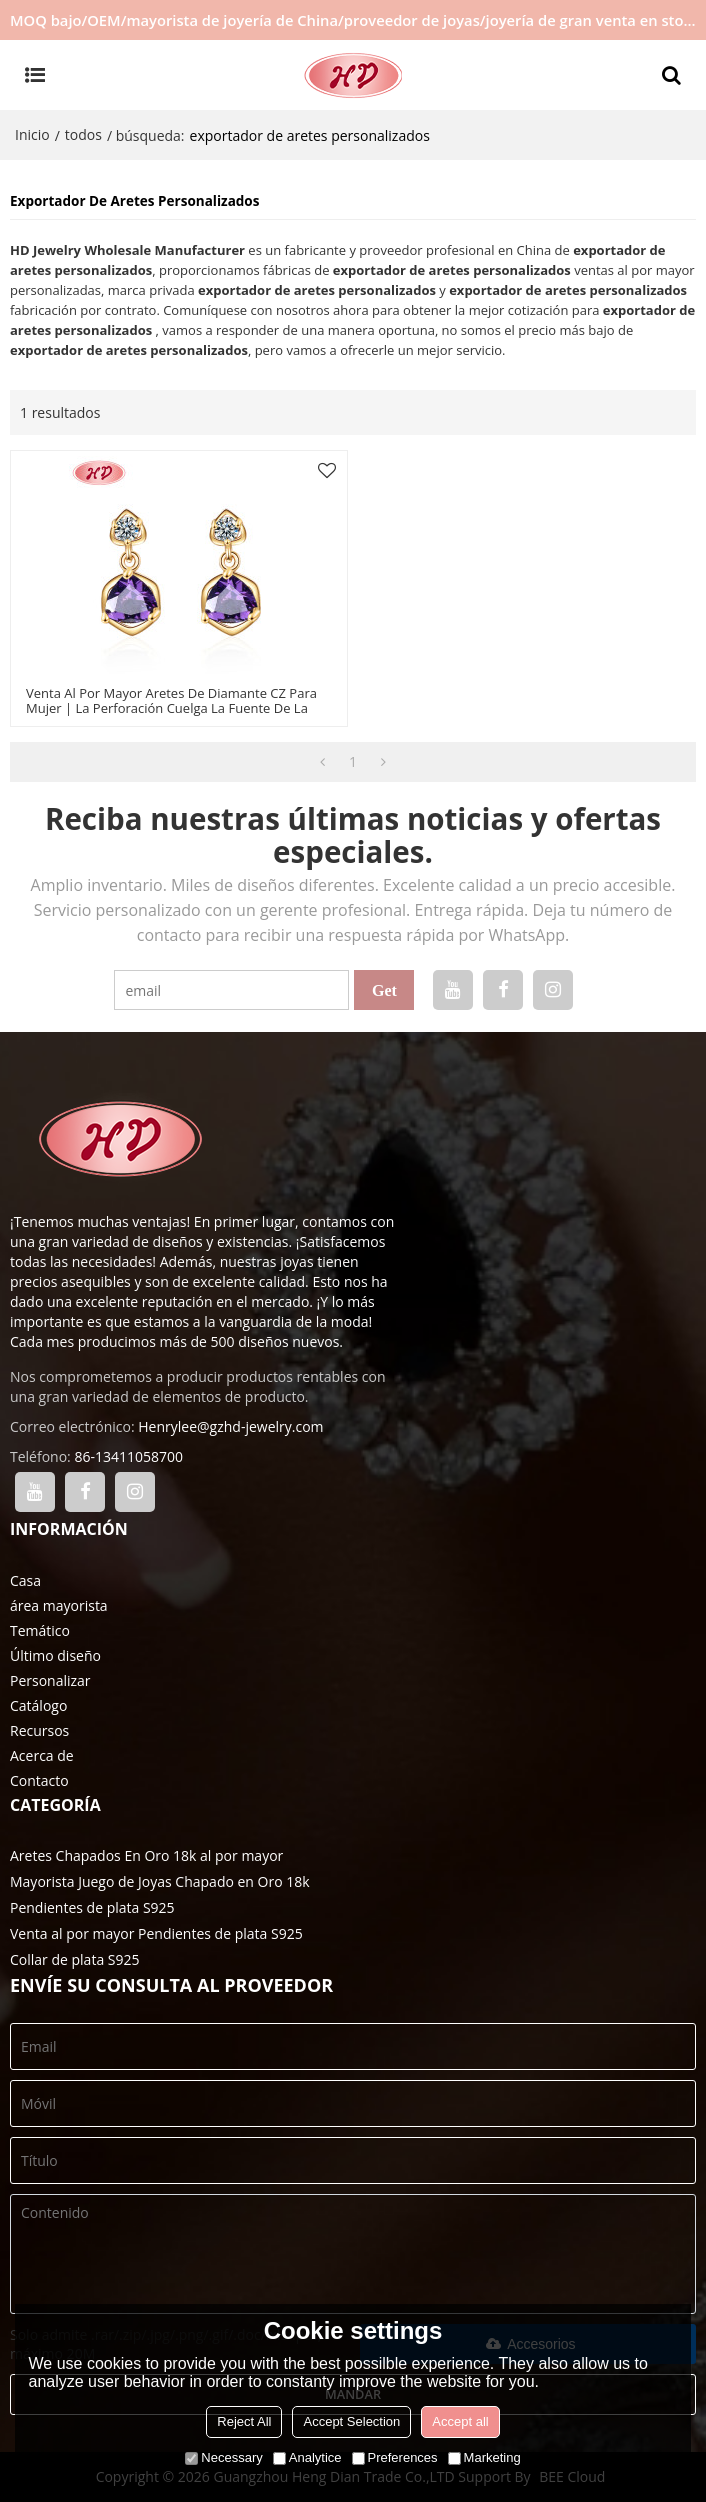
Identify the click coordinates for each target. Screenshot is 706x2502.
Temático (40, 1630)
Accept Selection (351, 2421)
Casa (25, 1580)
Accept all (460, 2421)
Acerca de (42, 1755)
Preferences (395, 2457)
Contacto (39, 1780)
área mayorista (59, 1605)
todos (83, 134)
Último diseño (55, 1655)
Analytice (307, 2457)
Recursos (39, 1730)
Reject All (244, 2421)
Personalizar (50, 1680)
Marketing (484, 2457)
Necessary (223, 2457)
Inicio (32, 134)
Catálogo (38, 1705)
